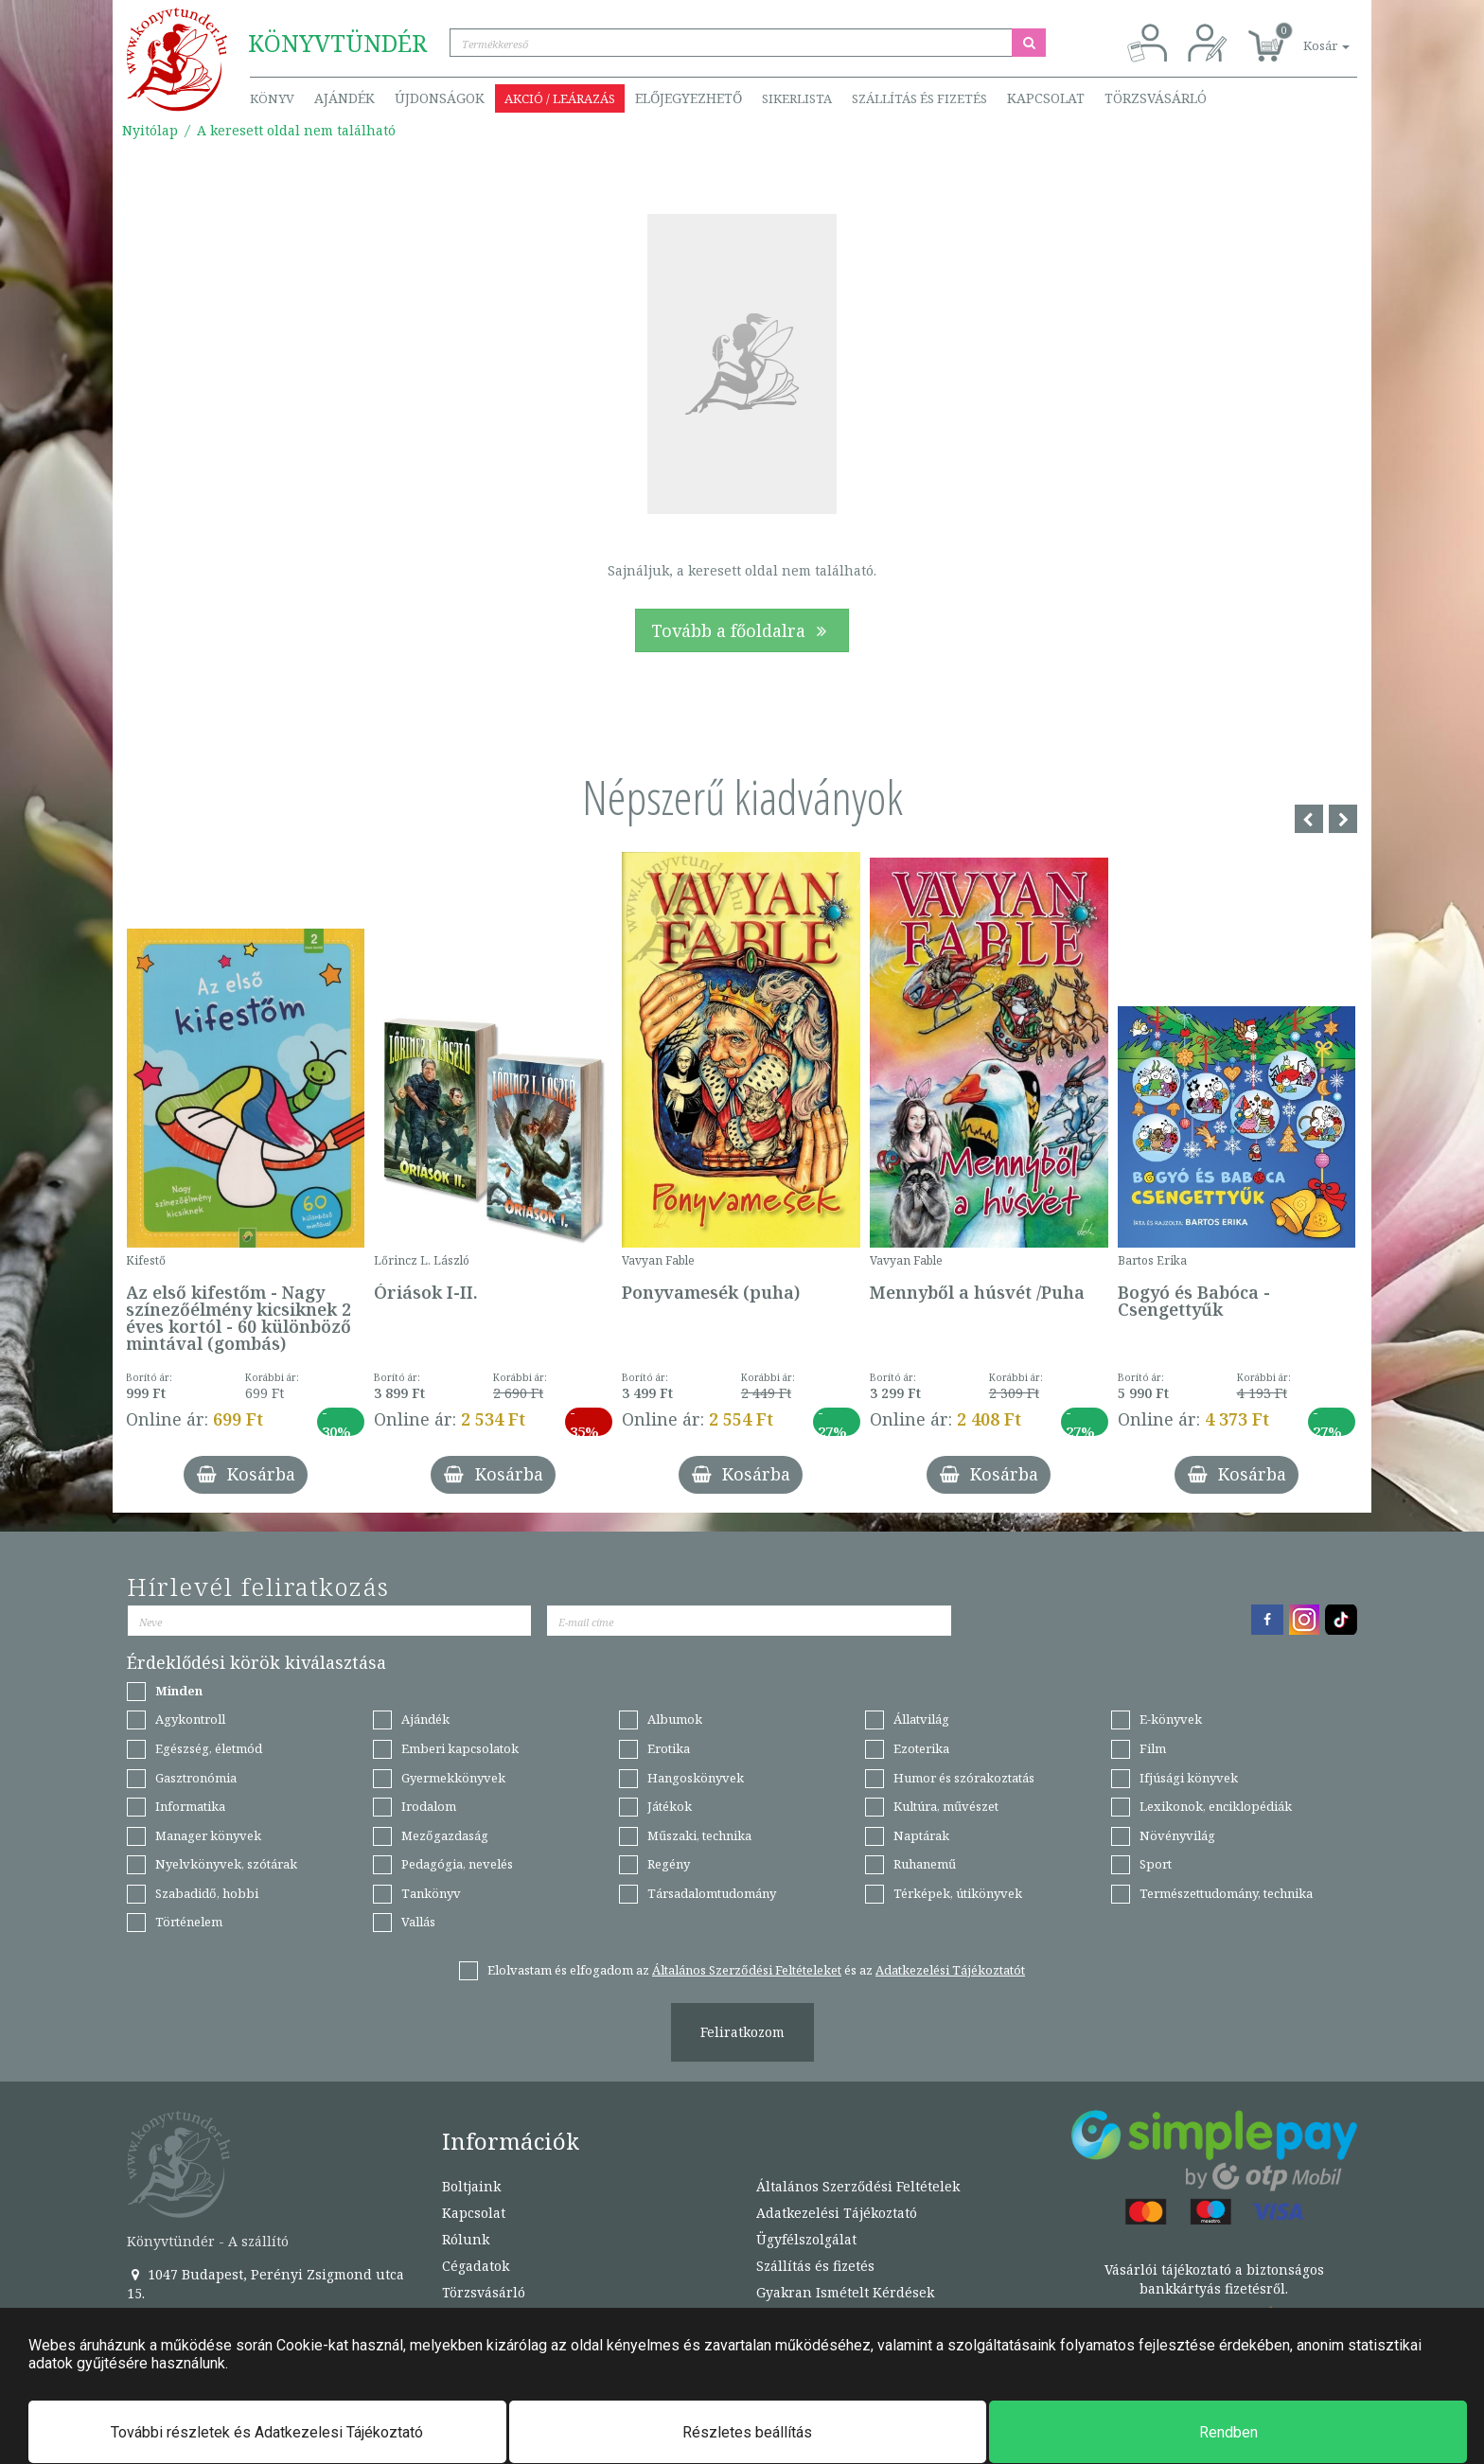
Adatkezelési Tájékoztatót (950, 1969)
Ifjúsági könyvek (1189, 1777)
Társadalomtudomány (711, 1893)
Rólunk (465, 2239)
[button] (1305, 35)
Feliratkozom (742, 2032)
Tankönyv (431, 1893)
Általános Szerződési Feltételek (858, 2186)
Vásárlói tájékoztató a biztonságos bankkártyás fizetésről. (1214, 2278)
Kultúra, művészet (945, 1806)
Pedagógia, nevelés (457, 1863)
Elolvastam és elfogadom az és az (756, 1969)
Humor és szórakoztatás (963, 1777)
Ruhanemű (924, 1863)
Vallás (418, 1921)
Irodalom (428, 1806)
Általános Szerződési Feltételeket (746, 1969)
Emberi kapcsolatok (460, 1748)
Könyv (272, 98)
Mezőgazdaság (444, 1835)
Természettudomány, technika (1226, 1893)
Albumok (674, 1719)
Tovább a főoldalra (741, 630)
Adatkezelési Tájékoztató (836, 2213)
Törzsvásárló (1155, 98)
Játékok (669, 1806)
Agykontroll (190, 1719)
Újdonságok (440, 98)
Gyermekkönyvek (453, 1777)
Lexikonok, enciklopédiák (1216, 1806)
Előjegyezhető (688, 98)
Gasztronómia (196, 1777)
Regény (668, 1863)
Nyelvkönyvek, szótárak (226, 1863)
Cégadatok (475, 2266)
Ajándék (344, 98)
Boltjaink (471, 2186)
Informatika (190, 1806)
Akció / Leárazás (559, 98)
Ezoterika (921, 1748)
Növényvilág (1177, 1835)
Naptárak (921, 1835)
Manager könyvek (208, 1835)
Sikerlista (797, 98)
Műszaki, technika (699, 1835)
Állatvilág (921, 1719)
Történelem (188, 1921)
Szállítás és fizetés (919, 98)
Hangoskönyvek (695, 1777)
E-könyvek (1171, 1719)
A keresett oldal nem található (296, 130)
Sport (1156, 1863)
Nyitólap (150, 130)
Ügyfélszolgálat (806, 2239)
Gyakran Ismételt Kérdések (845, 2292)
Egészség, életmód (208, 1748)
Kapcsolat (1046, 98)
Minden (179, 1690)
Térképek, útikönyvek (957, 1893)
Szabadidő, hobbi (206, 1893)
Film (1153, 1748)
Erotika (668, 1748)
